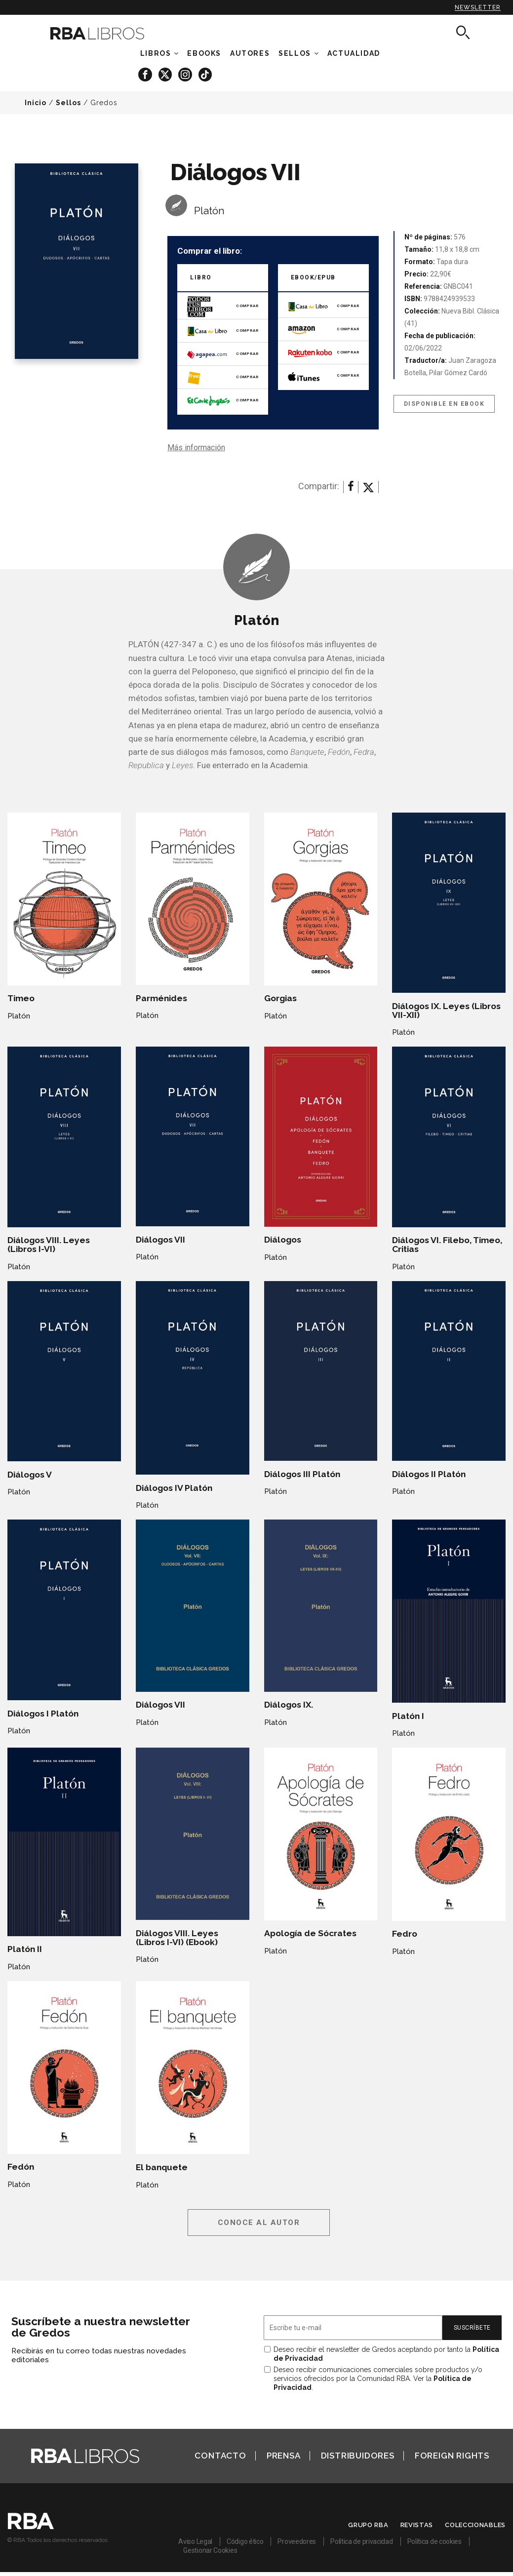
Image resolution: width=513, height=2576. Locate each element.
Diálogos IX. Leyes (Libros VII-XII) (446, 1010)
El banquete (162, 2167)
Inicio (35, 103)
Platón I (408, 1716)
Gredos (104, 103)
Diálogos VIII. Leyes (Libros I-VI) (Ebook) (177, 1937)
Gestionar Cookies (210, 2550)
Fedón (20, 2167)
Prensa (284, 2455)
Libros (155, 53)
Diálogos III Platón (302, 1474)
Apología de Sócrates (310, 1933)
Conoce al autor (259, 2222)
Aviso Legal (195, 2541)
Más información (196, 447)
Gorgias (280, 998)
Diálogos (282, 1240)
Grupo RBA (368, 2525)
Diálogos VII (160, 1240)
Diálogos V (29, 1475)
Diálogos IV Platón (174, 1488)
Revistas (417, 2525)
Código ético (245, 2541)
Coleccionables (475, 2525)
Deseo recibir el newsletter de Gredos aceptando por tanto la (386, 2353)
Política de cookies (434, 2541)
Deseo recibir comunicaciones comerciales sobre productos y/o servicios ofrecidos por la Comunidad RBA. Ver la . (378, 2378)
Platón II (24, 1949)
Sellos (294, 53)
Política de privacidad (361, 2541)
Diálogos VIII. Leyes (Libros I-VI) (48, 1244)
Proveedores (296, 2541)
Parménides (161, 998)
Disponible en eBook (444, 403)
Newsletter (478, 7)
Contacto (220, 2455)
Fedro (404, 1934)
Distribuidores (358, 2455)
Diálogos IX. (288, 1705)
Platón (209, 210)
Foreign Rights (452, 2455)
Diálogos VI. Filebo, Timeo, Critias (447, 1244)
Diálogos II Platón (429, 1474)
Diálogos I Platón (43, 1713)
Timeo (21, 998)
